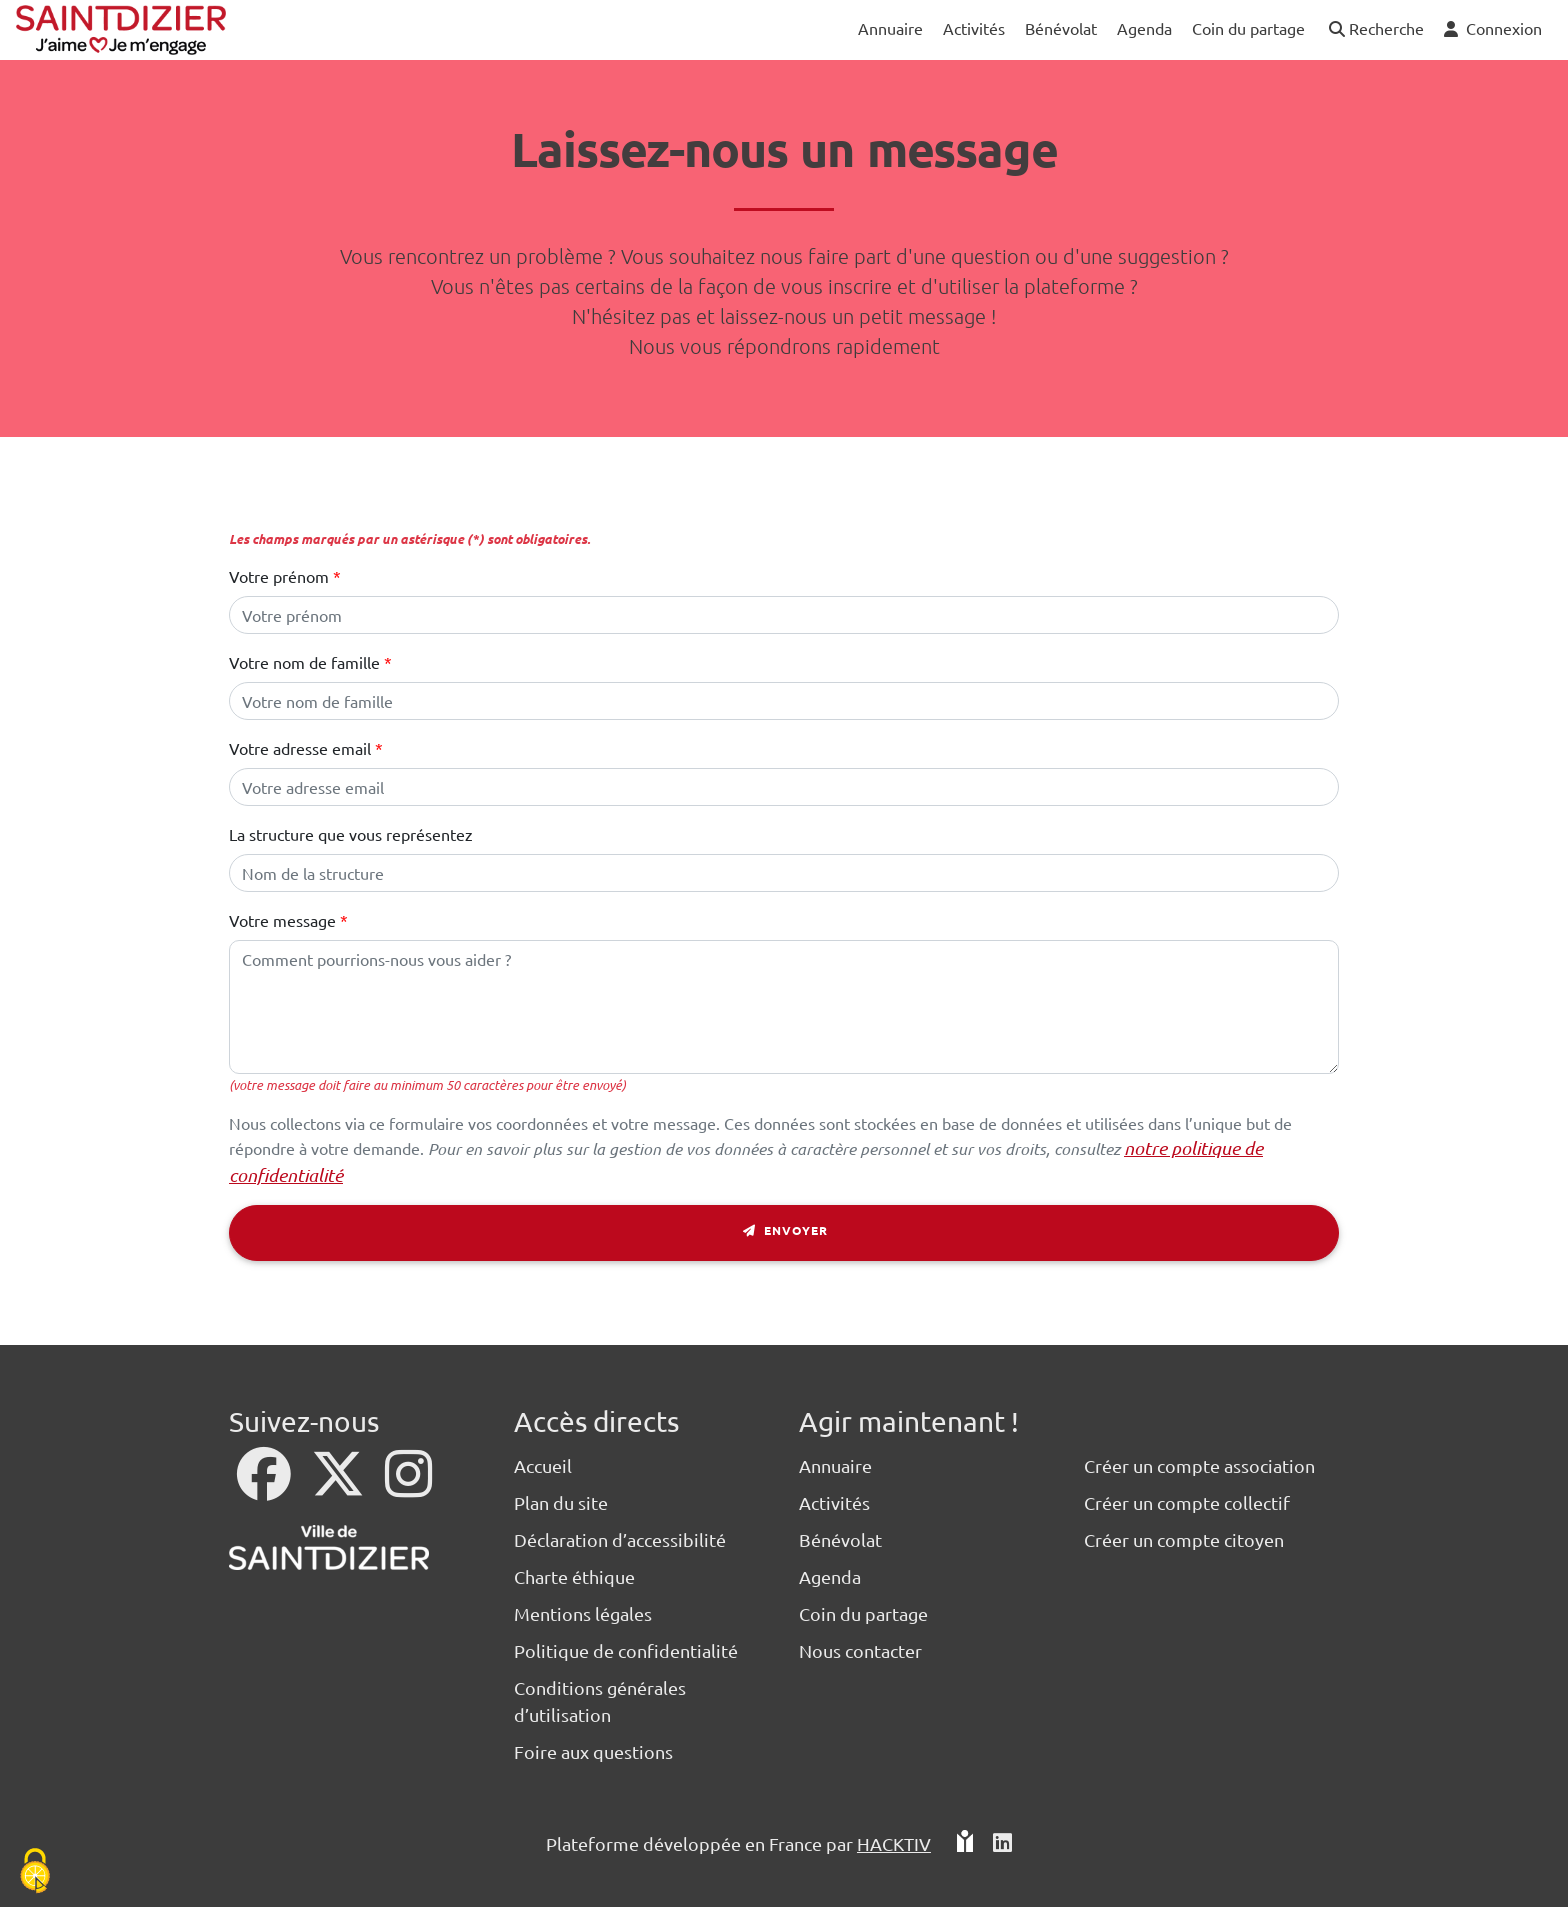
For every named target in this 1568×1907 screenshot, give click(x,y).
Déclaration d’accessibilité (620, 1539)
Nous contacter (860, 1650)
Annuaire (835, 1465)
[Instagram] (408, 1486)
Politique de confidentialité (626, 1650)
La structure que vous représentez (351, 834)
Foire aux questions (593, 1751)
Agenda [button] (1144, 28)
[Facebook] (266, 1486)
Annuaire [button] (890, 28)
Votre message (282, 920)
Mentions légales (583, 1613)
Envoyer (784, 1233)
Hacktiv (894, 1843)
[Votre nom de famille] (784, 701)
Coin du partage (863, 1613)
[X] (340, 1486)
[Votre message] (784, 1007)
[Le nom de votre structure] (784, 873)
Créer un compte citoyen (1184, 1539)
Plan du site (561, 1502)
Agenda (830, 1576)
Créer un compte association (1199, 1465)
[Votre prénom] (784, 615)
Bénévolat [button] (1061, 28)
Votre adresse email (300, 748)
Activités (834, 1502)
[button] (1374, 29)
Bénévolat (840, 1539)
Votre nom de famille (304, 662)
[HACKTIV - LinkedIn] (1002, 1843)
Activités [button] (974, 28)
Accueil (543, 1465)
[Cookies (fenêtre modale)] (35, 1872)
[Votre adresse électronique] (784, 787)
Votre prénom (279, 576)
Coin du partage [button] (1248, 28)
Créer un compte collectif (1187, 1502)
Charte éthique (574, 1576)
